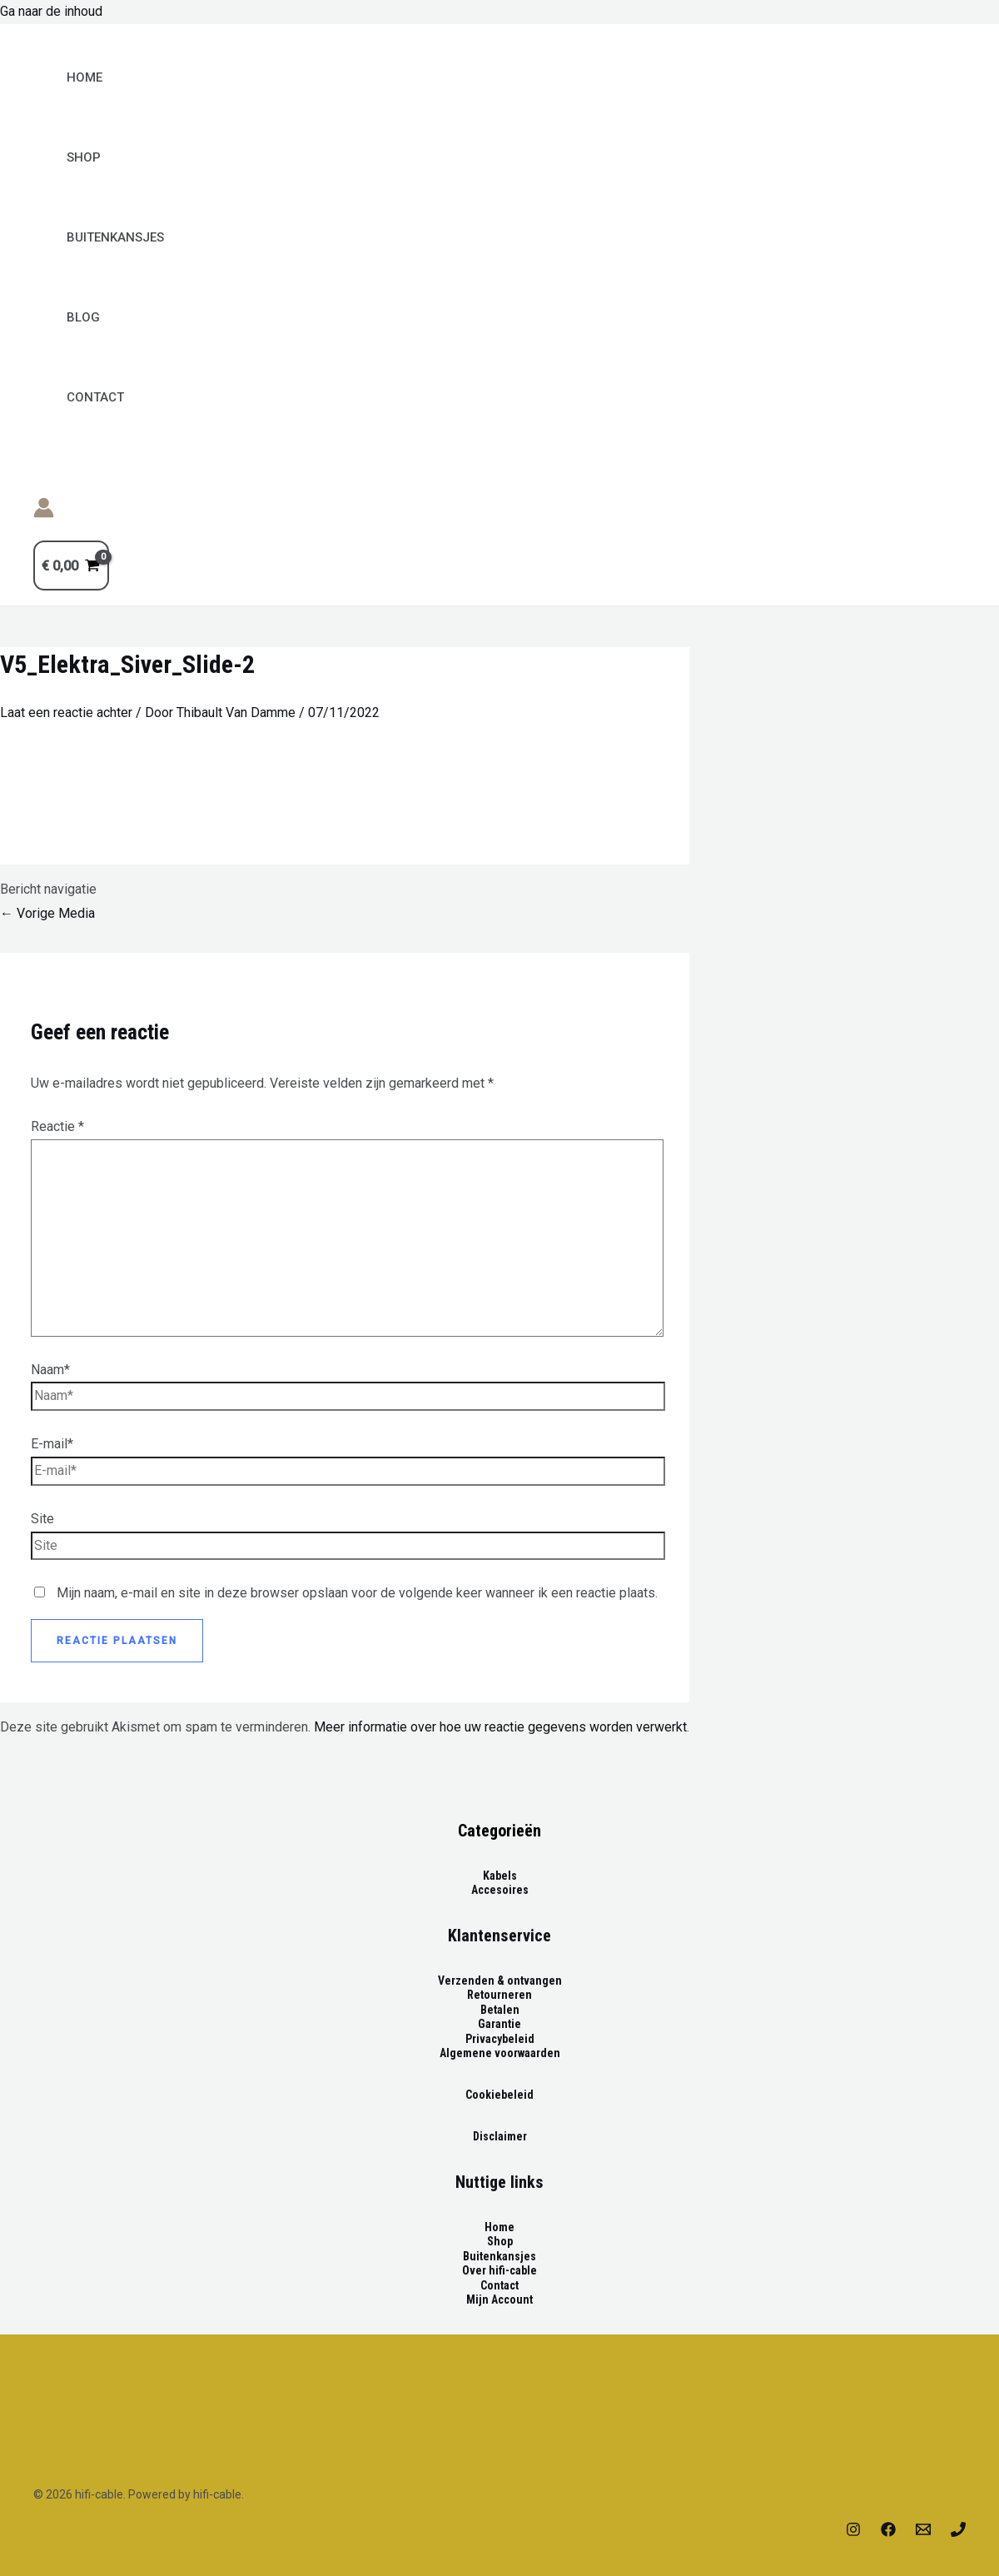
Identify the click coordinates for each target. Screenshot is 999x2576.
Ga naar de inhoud (51, 11)
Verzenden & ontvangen (500, 1980)
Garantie (499, 2023)
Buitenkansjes (499, 2256)
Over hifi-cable (499, 2270)
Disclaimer (500, 2136)
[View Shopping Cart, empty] (71, 565)
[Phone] (958, 2532)
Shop (84, 157)
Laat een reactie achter (66, 712)
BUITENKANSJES (115, 237)
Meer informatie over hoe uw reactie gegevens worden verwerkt (500, 1727)
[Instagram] (853, 2532)
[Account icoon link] (43, 511)
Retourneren (499, 1994)
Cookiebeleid (499, 2094)
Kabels (500, 1875)
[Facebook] (888, 2532)
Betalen (499, 2009)
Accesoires (500, 1889)
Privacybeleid (499, 2038)
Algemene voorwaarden (500, 2053)
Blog (83, 317)
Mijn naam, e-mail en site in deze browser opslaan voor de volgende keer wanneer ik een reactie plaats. (357, 1593)
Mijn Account (499, 2299)
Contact (95, 397)
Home (84, 77)
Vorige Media (47, 913)
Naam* (50, 1370)
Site (42, 1519)
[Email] (923, 2532)
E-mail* (52, 1444)
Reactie (57, 1126)
